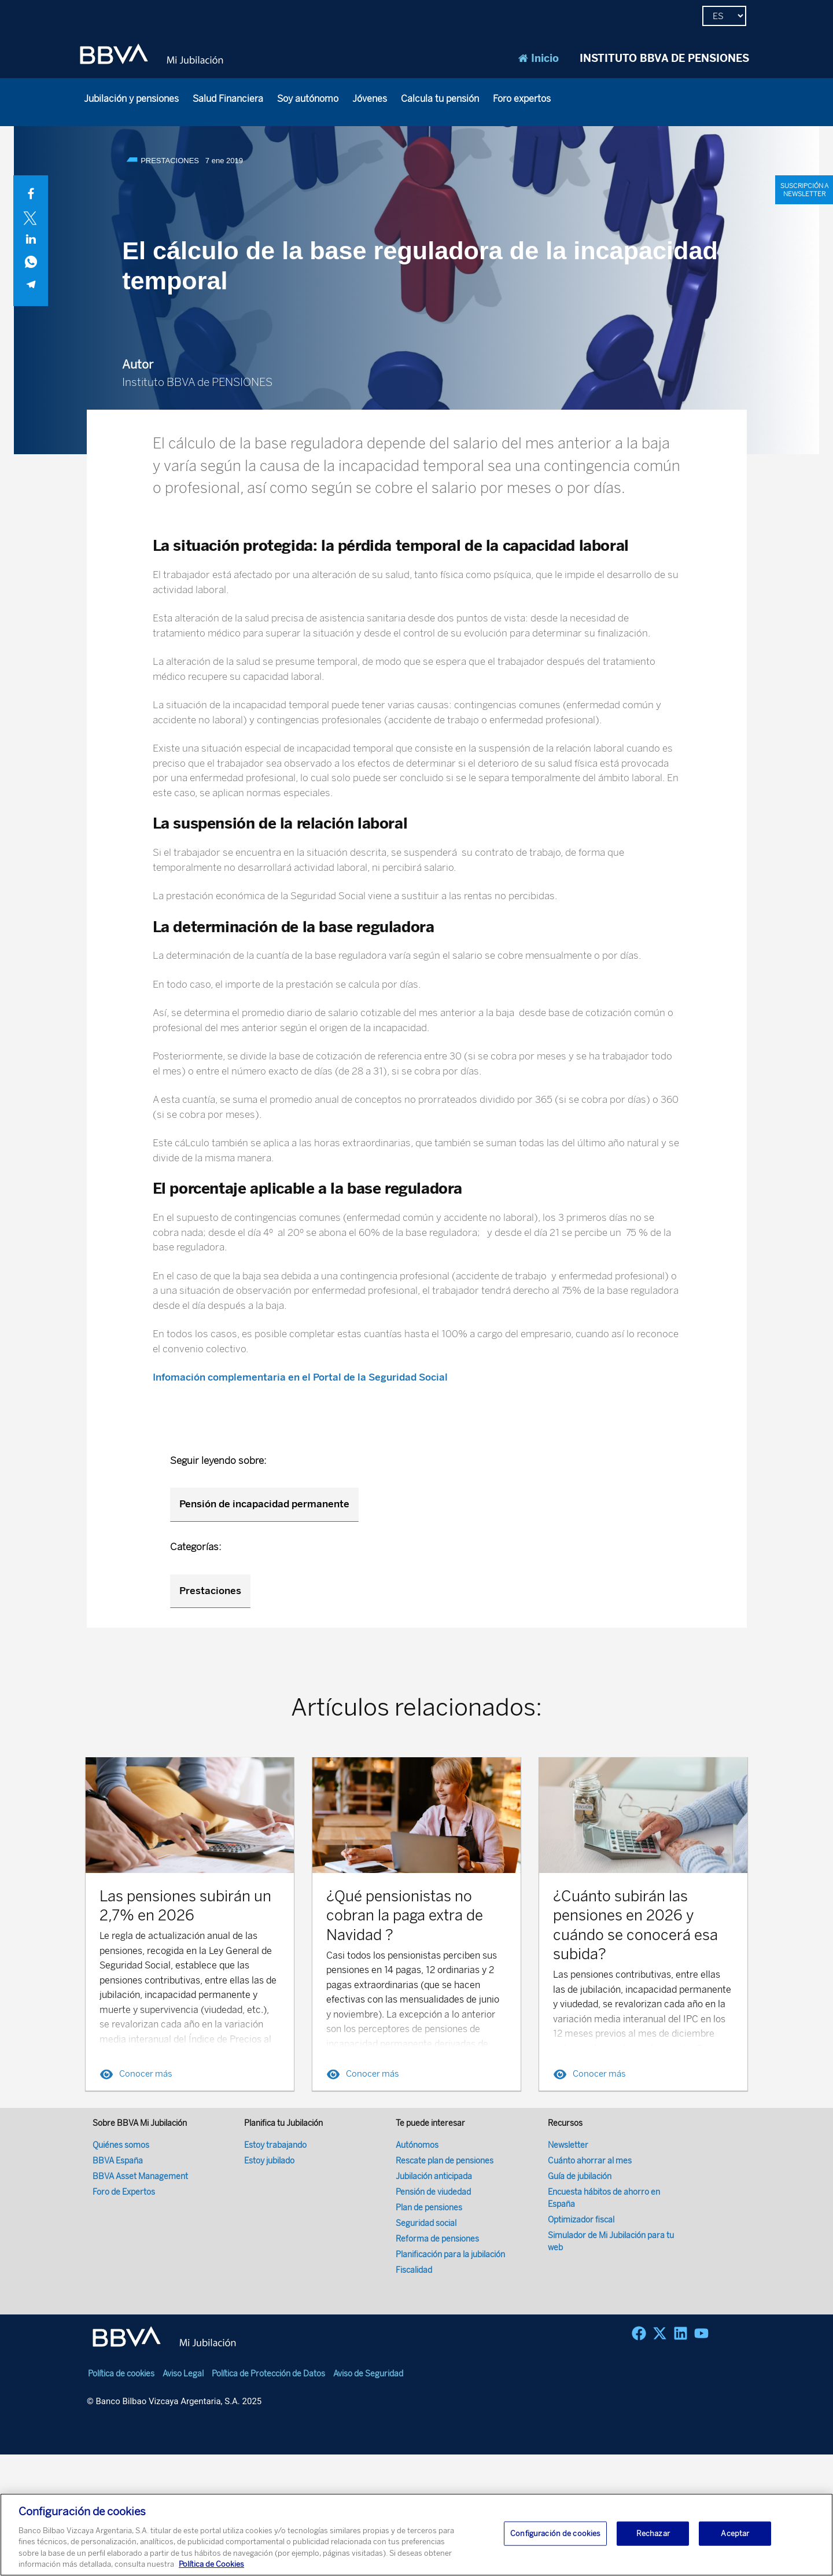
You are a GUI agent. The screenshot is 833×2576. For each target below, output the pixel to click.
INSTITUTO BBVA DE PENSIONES (664, 58)
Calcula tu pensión (440, 98)
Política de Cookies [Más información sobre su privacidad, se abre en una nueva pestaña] (211, 2564)
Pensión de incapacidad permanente (264, 1504)
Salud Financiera (228, 98)
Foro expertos (522, 98)
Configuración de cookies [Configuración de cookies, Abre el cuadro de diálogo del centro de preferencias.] (555, 2533)
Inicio (538, 58)
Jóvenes (369, 98)
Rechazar (653, 2533)
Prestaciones (210, 1590)
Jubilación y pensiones (131, 98)
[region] (416, 2534)
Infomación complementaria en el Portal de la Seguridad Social (301, 1377)
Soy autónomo (307, 98)
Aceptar (735, 2533)
